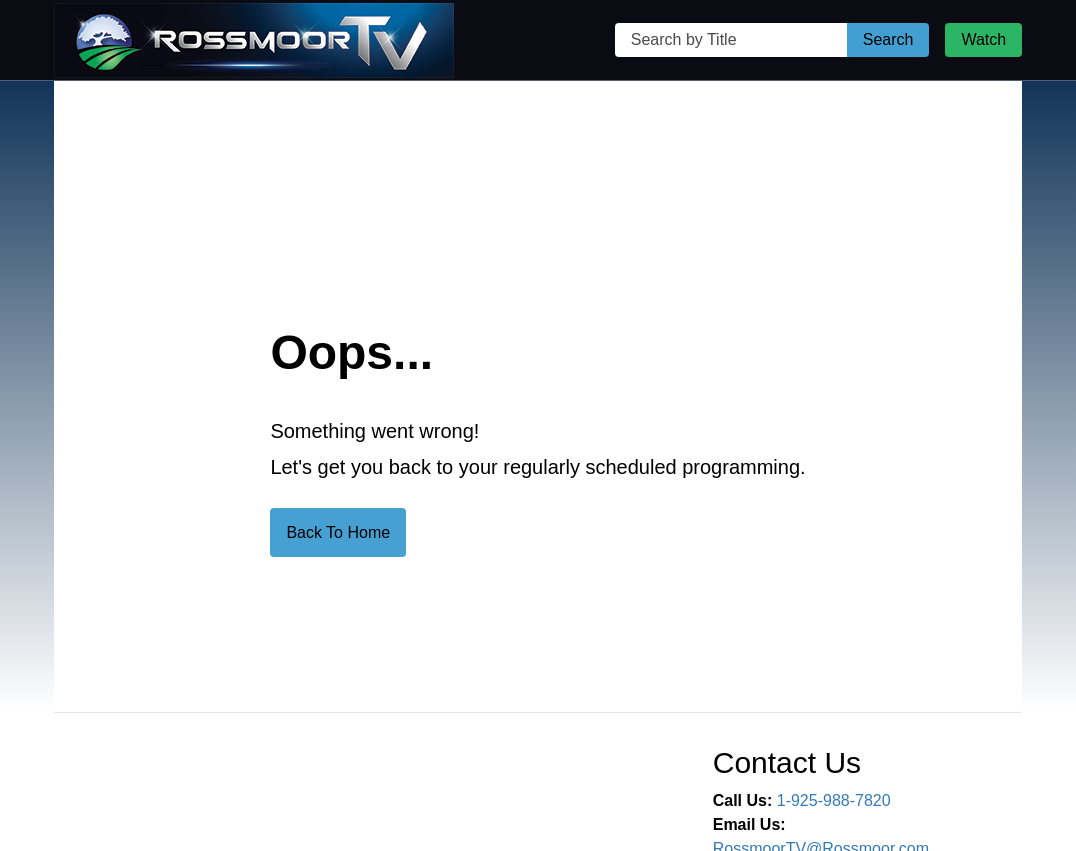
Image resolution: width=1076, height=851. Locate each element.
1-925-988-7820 (834, 800)
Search (888, 39)
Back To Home (338, 532)
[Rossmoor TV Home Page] (254, 40)
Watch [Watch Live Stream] (983, 39)
